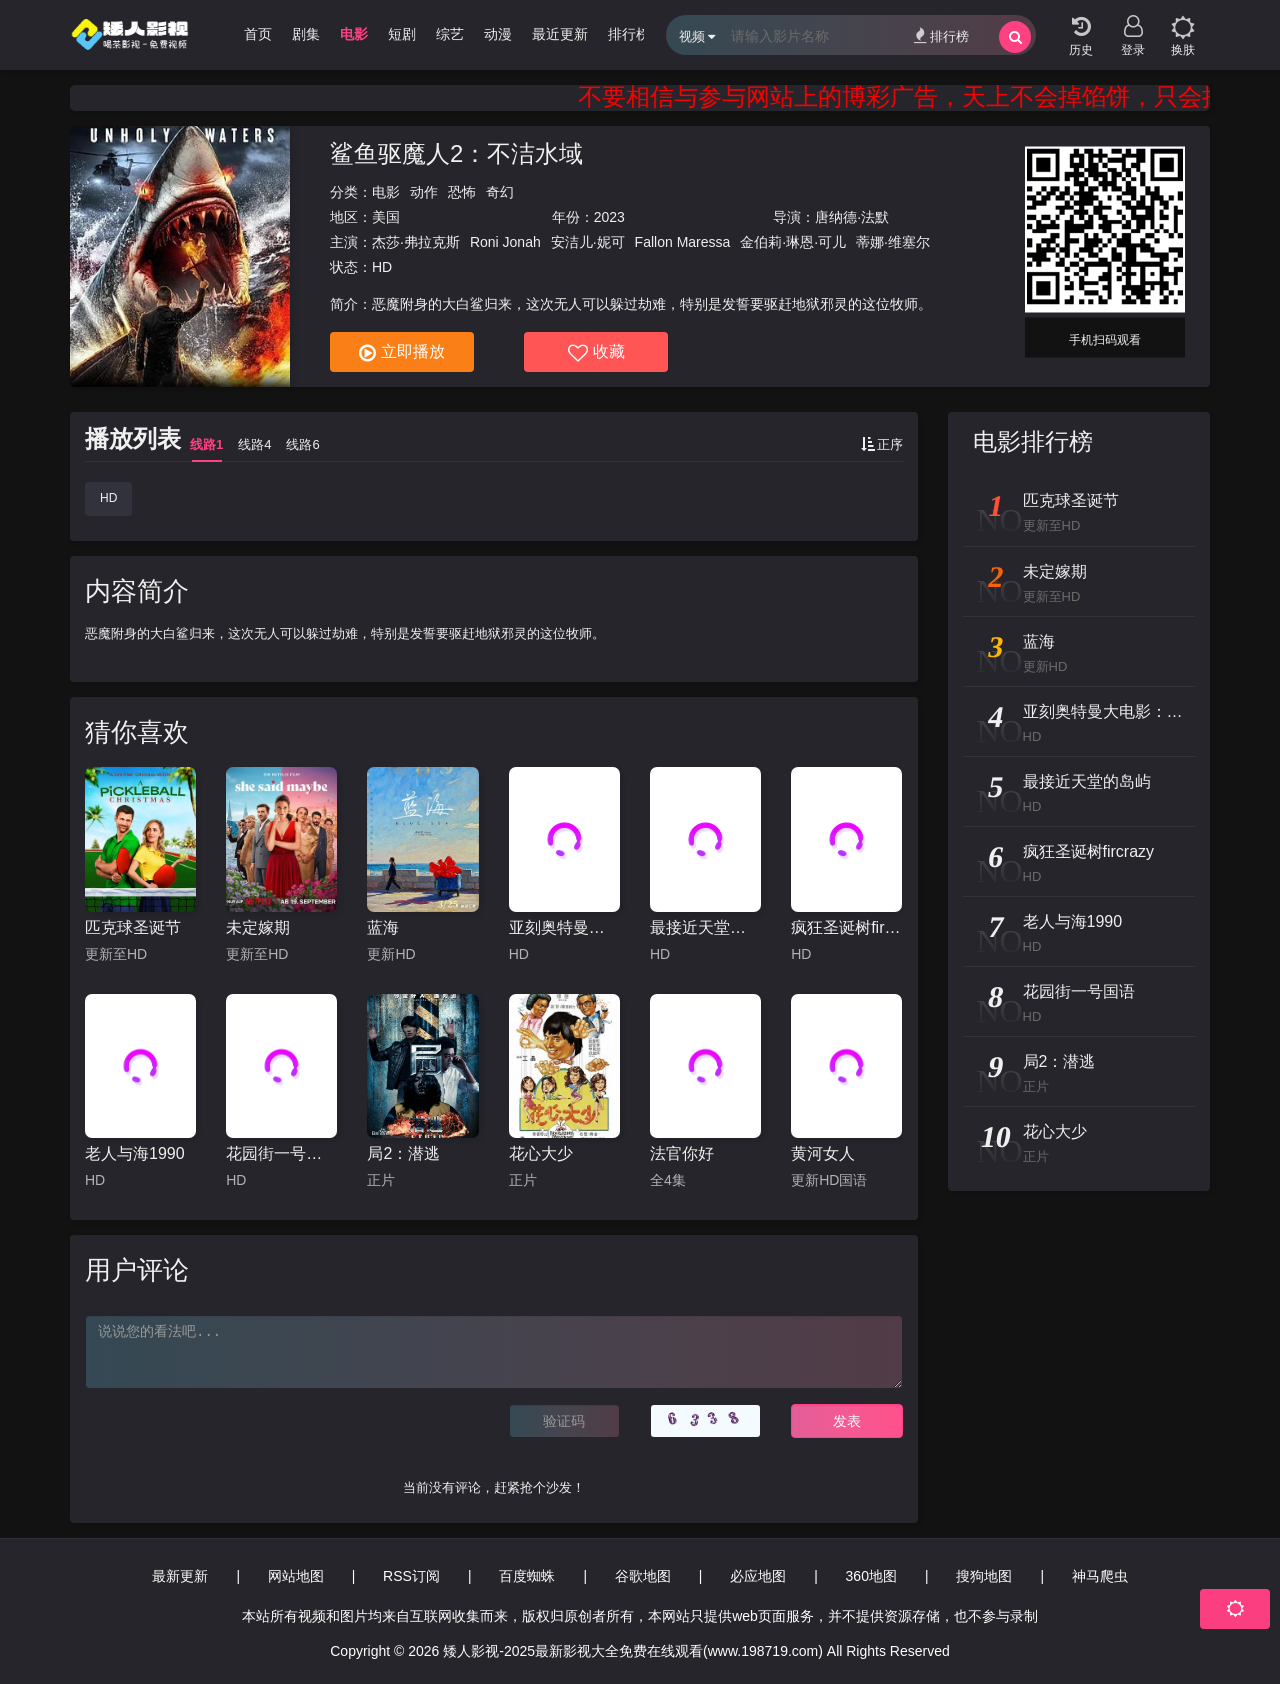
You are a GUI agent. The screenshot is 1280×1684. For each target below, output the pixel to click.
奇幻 (500, 192)
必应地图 (758, 1576)
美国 (386, 217)
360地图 (871, 1576)
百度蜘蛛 (527, 1576)
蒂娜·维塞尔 (893, 242)
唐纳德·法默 (852, 217)
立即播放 (402, 353)
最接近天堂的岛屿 (705, 927)
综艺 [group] (450, 34)
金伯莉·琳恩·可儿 (793, 242)
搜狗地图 (984, 1576)
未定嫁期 (258, 927)
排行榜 (941, 35)
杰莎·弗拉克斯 (416, 242)
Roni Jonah (505, 242)
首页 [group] (258, 34)
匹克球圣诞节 (133, 927)
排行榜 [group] (629, 34)
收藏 (596, 353)
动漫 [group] (498, 34)
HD (108, 498)
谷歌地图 (643, 1576)
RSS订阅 (411, 1576)
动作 (424, 192)
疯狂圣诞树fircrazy (846, 927)
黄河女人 (823, 1153)
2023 (609, 217)
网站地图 (296, 1576)
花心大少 (541, 1153)
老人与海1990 (135, 1153)
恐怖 (462, 192)
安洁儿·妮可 (588, 242)
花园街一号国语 (281, 1153)
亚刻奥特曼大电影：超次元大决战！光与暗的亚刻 (564, 927)
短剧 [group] (402, 34)
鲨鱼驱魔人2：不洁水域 (456, 153)
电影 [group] (354, 34)
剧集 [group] (306, 34)
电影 (386, 192)
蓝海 (383, 927)
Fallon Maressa (683, 242)
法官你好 (682, 1153)
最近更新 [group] (560, 34)
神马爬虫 (1100, 1576)
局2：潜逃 (403, 1153)
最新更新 (180, 1576)
